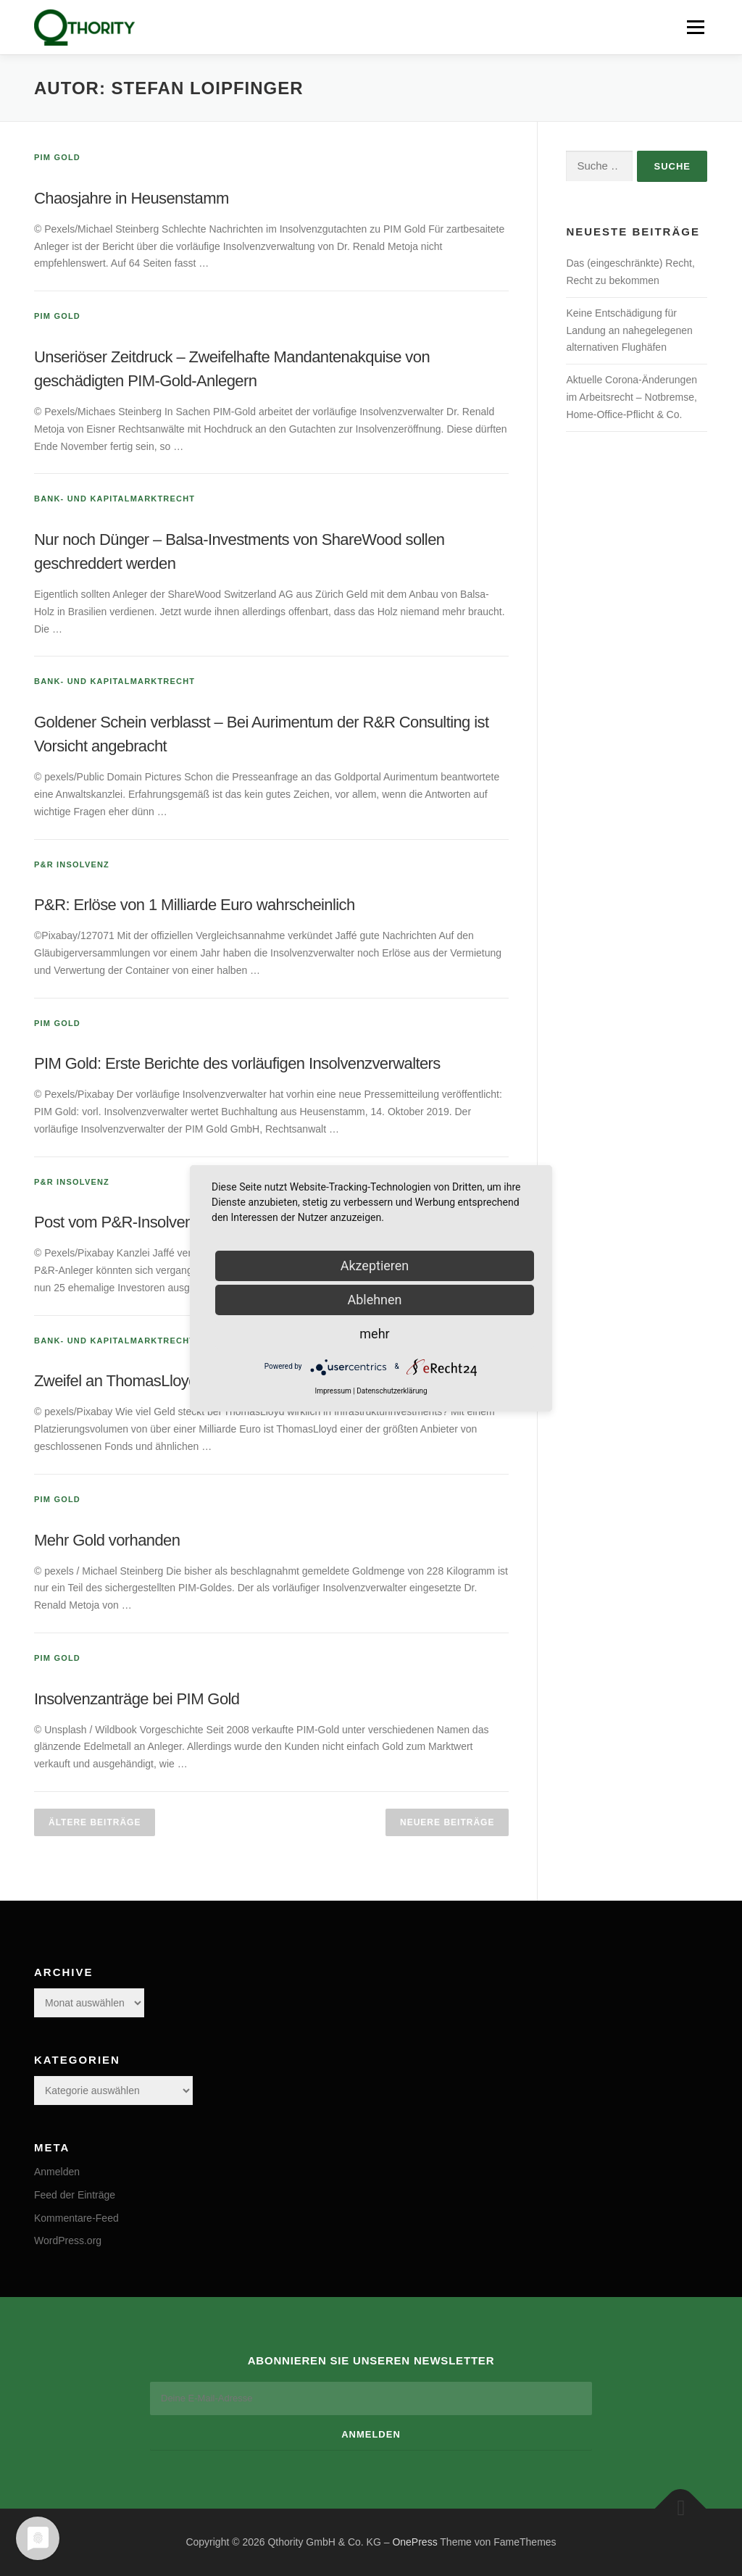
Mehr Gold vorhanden (107, 1540)
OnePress (414, 2542)
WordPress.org (67, 2240)
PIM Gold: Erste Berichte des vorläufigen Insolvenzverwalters (237, 1063)
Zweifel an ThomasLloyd (115, 1381)
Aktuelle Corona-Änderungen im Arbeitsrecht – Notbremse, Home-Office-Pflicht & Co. (631, 397)
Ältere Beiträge (95, 1822)
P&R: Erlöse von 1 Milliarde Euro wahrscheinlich (194, 905)
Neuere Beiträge (447, 1822)
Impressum (332, 1391)
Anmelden (57, 2171)
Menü (695, 27)
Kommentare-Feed (76, 2218)
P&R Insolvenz (71, 864)
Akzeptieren (375, 1265)
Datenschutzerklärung (392, 1391)
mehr (374, 1333)
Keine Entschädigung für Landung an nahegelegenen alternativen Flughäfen (629, 330)
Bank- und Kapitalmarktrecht (114, 498)
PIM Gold (57, 157)
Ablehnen (374, 1299)
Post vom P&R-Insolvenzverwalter (148, 1222)
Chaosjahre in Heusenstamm (131, 198)
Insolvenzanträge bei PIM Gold (136, 1699)
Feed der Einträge (74, 2195)
